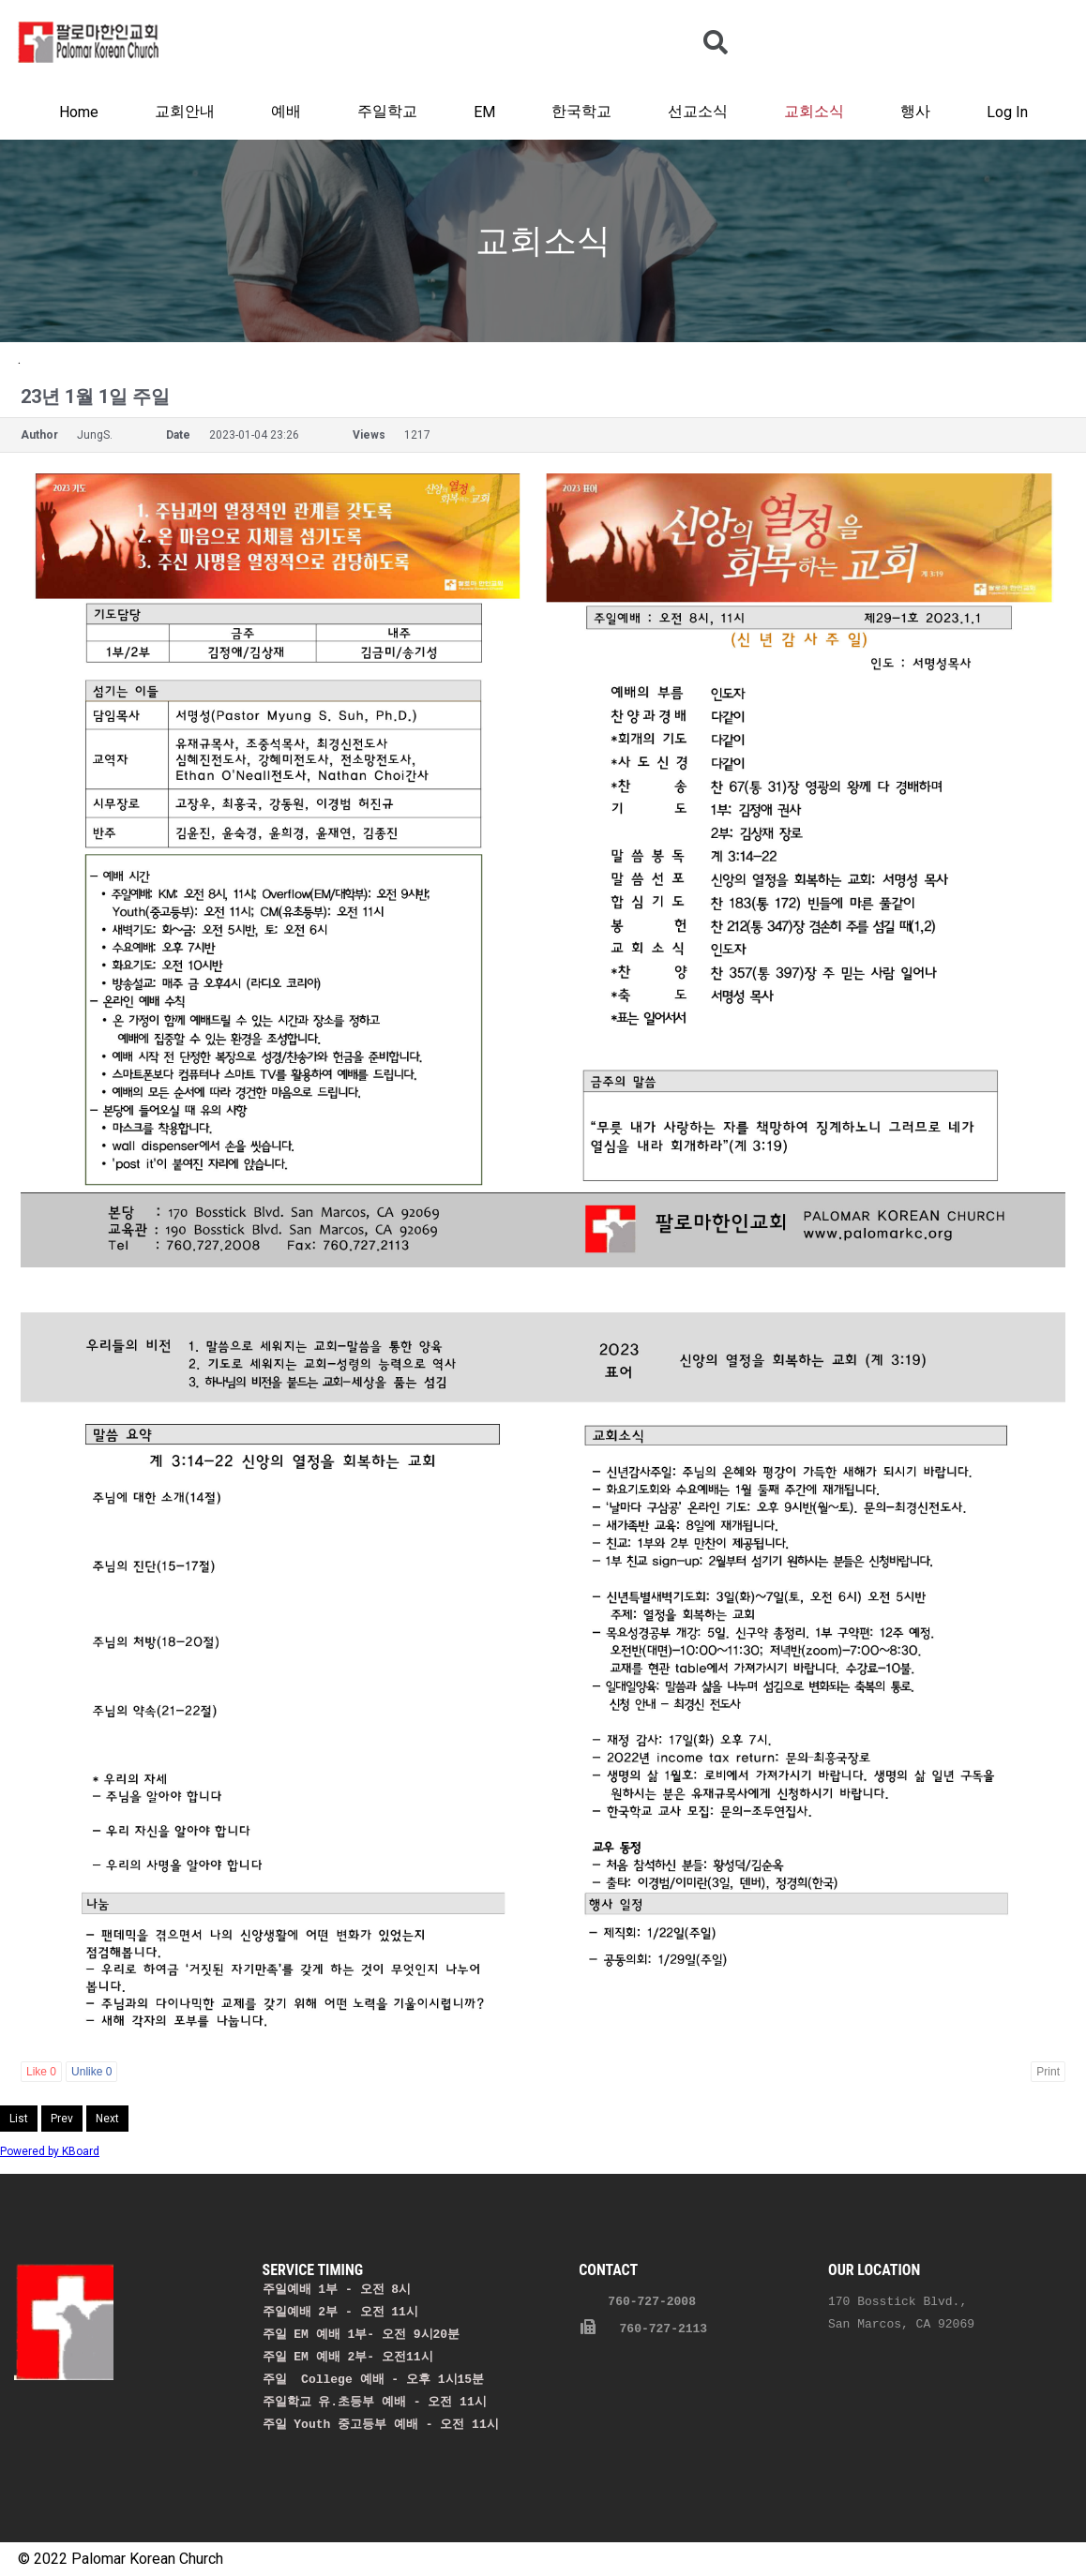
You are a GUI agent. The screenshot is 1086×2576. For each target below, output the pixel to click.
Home (78, 112)
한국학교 (581, 111)
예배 (286, 111)
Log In (1007, 112)
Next (107, 2118)
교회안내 (185, 111)
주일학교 (387, 111)
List (18, 2118)
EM (484, 112)
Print (1048, 2071)
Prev (62, 2118)
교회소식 (814, 111)
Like (41, 2071)
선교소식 (698, 111)
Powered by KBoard (49, 2151)
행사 (915, 111)
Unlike (91, 2071)
